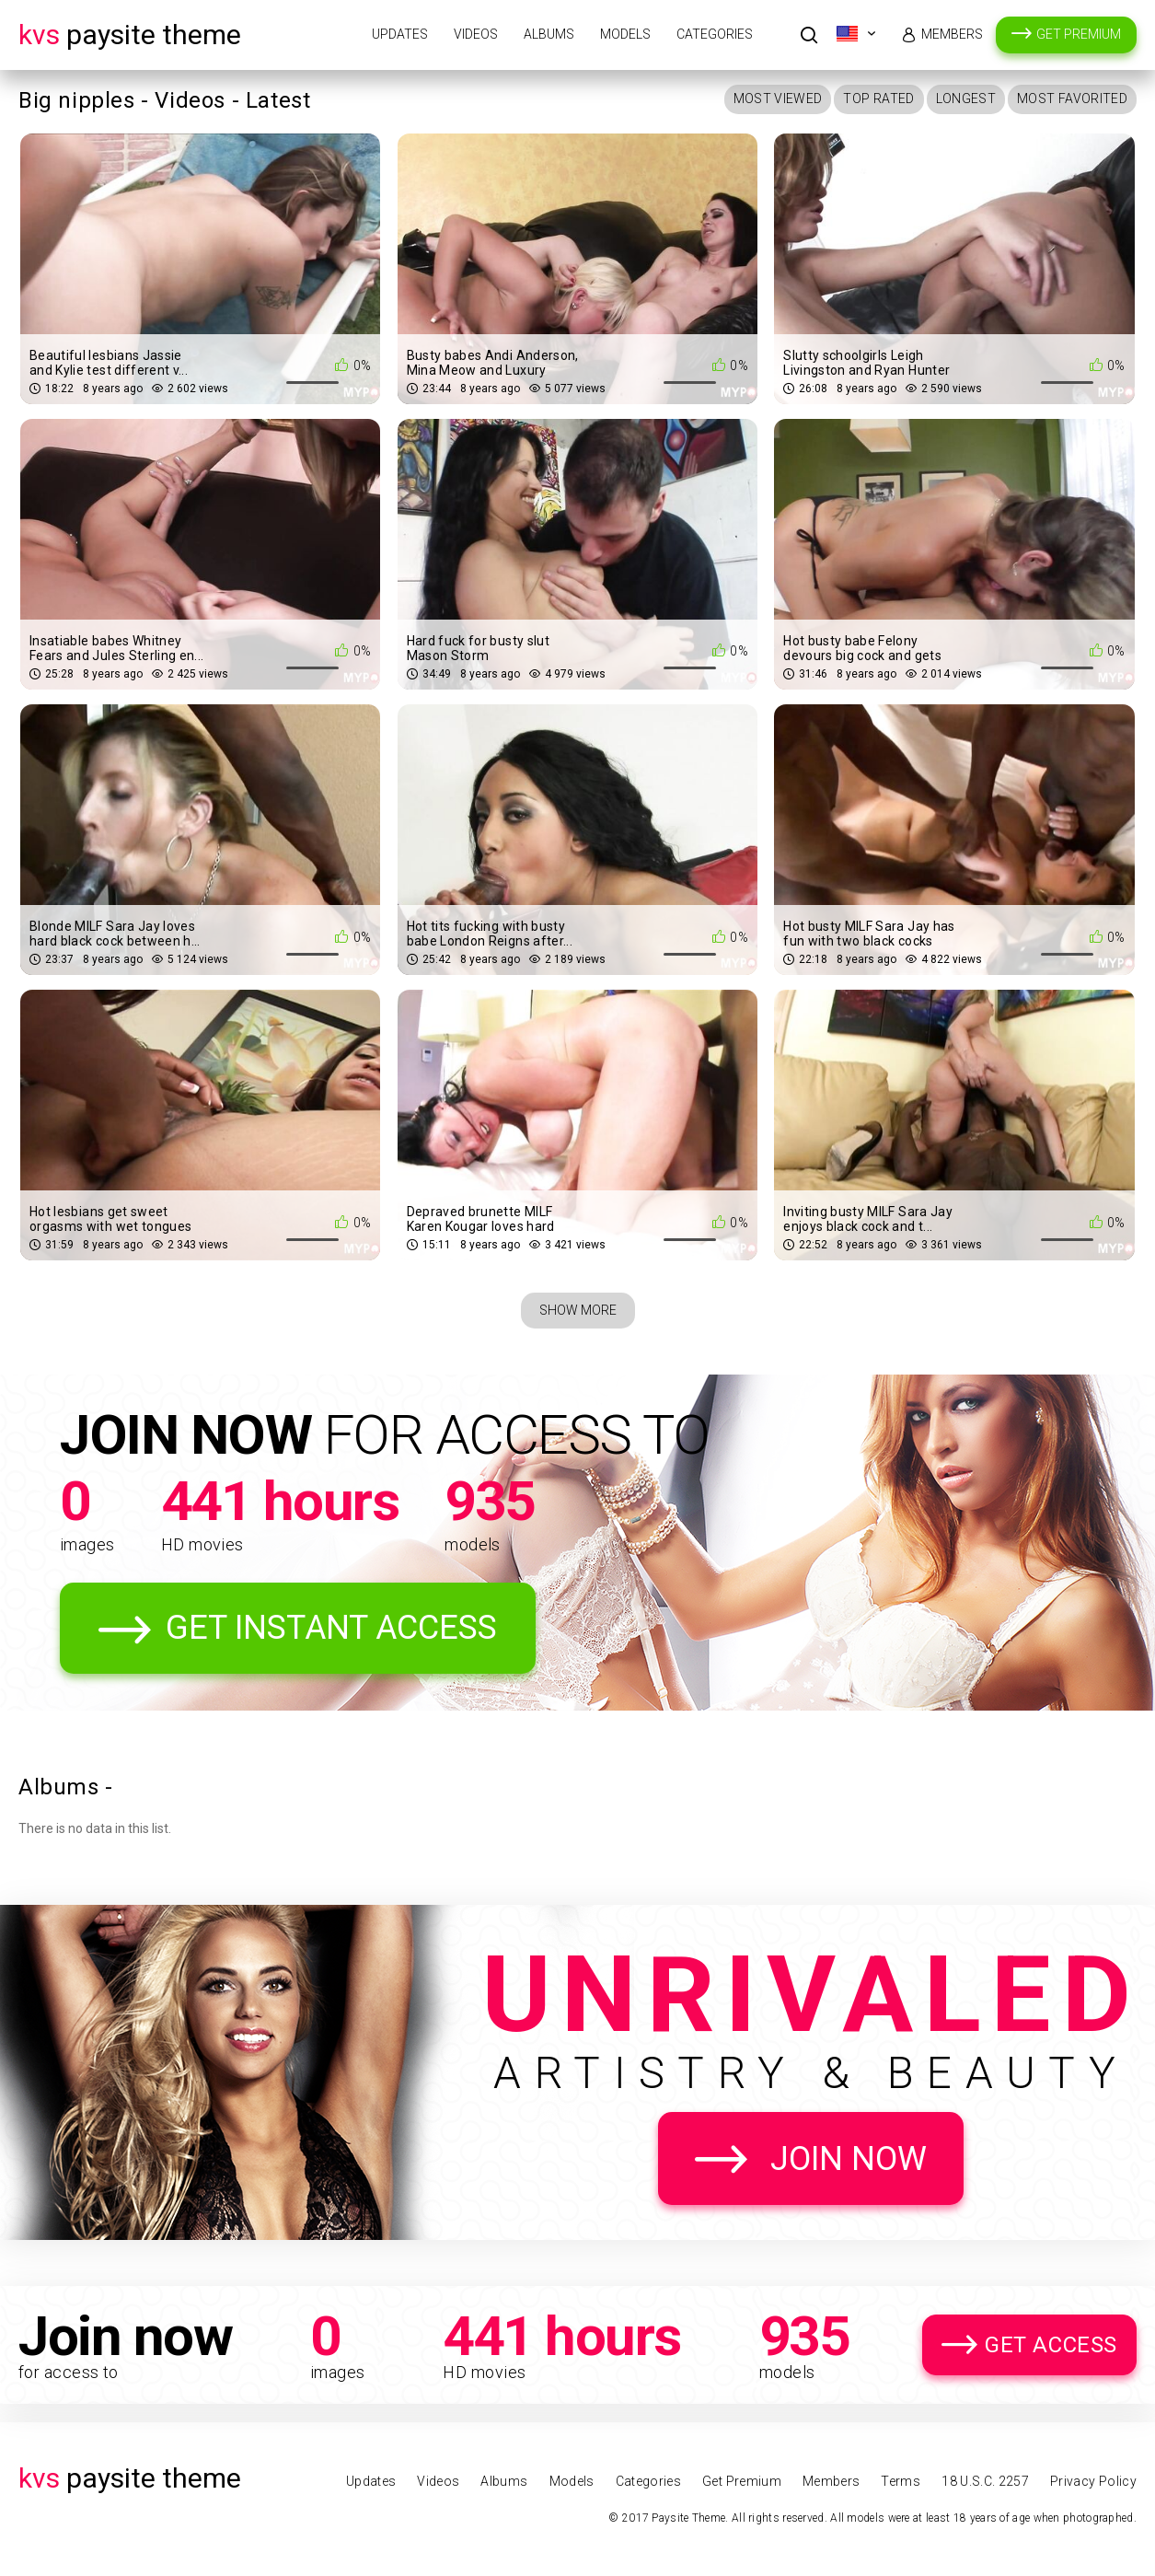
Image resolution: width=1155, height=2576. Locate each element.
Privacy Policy (1093, 2481)
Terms (900, 2481)
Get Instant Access (331, 1627)
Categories (714, 34)
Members (952, 34)
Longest (966, 98)
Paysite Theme (129, 34)
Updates (400, 34)
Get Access (1051, 2345)
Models (625, 34)
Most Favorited (1072, 98)
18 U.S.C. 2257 (985, 2481)
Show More (578, 1310)
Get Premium (1078, 34)
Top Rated (878, 98)
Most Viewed (778, 98)
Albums (549, 34)
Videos (476, 34)
